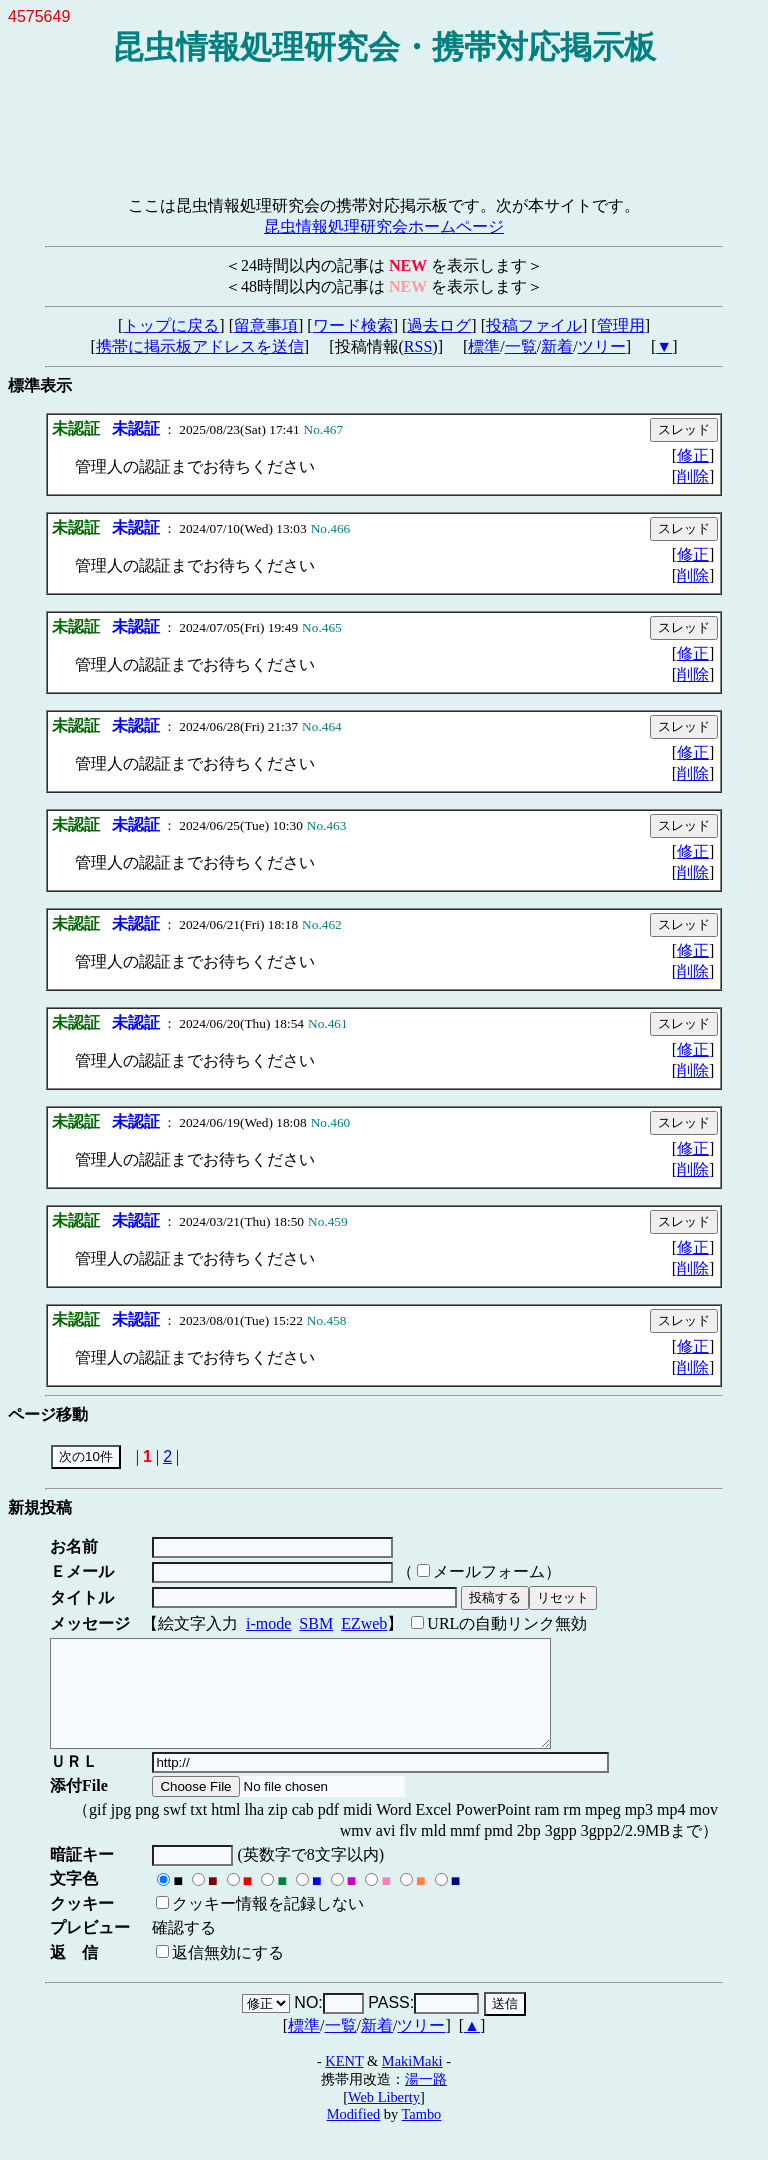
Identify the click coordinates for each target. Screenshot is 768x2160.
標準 (484, 346)
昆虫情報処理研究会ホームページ (384, 226)
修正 (693, 455)
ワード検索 (353, 325)
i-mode (268, 1623)
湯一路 (426, 2100)
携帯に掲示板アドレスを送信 (200, 346)
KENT (344, 2082)
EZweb (364, 1623)
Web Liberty (384, 2118)
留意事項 (266, 325)
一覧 (521, 346)
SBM (316, 1623)
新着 (557, 346)
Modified (354, 2135)
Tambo (422, 2135)
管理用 (621, 325)
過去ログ (439, 325)
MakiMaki (412, 2082)
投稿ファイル (534, 325)
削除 (693, 476)
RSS (418, 346)
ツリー (602, 346)
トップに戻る (171, 325)
